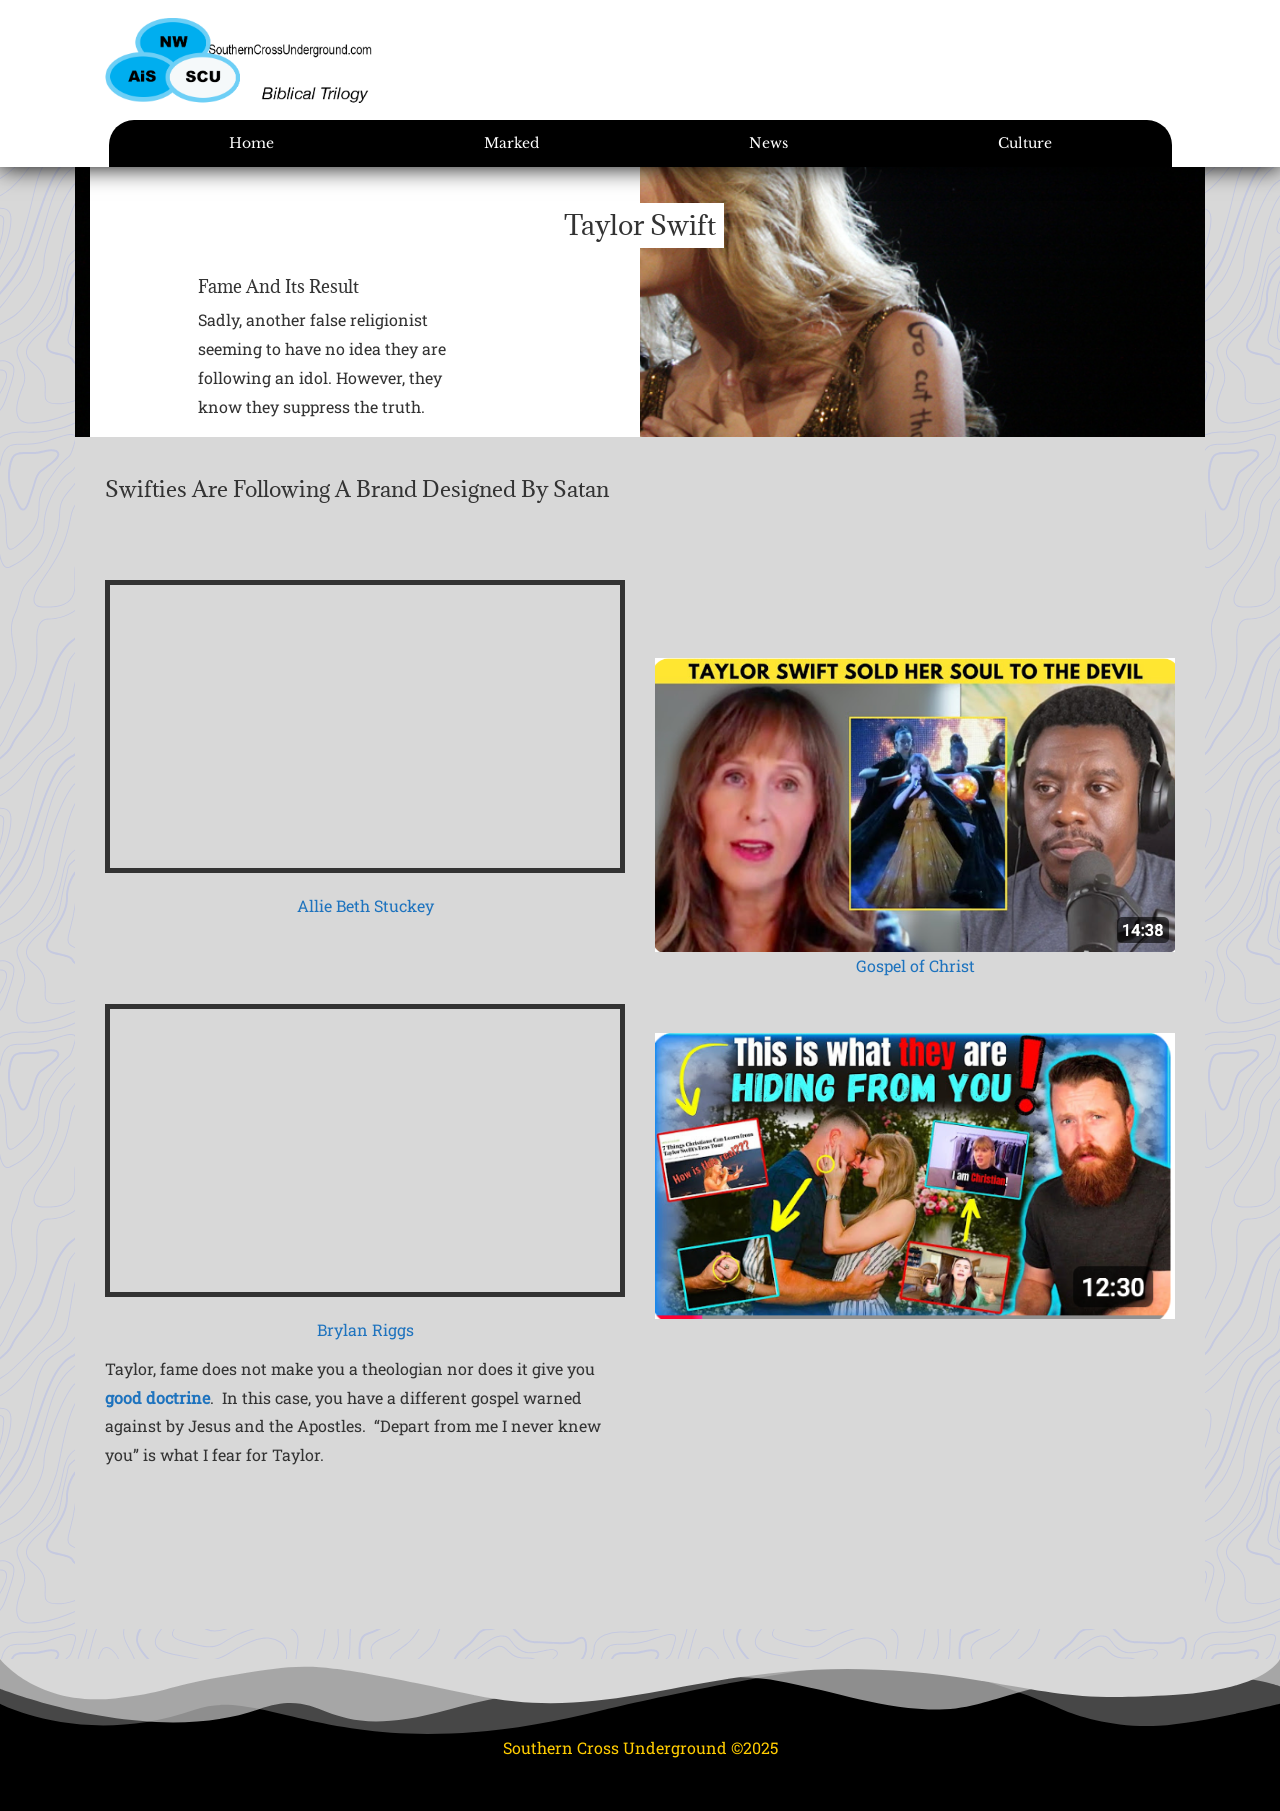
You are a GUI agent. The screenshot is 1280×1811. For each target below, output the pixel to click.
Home (251, 143)
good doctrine (157, 1397)
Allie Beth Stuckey (365, 905)
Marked (511, 143)
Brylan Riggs (365, 1329)
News (768, 143)
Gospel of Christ (915, 965)
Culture (1025, 143)
